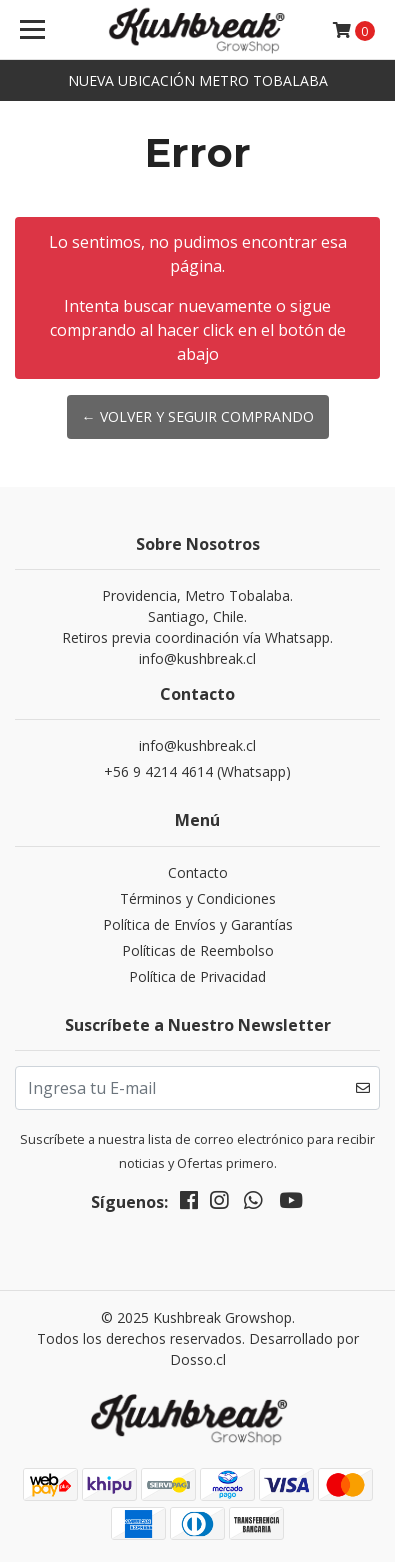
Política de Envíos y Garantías (198, 924)
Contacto (198, 872)
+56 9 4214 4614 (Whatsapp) (197, 771)
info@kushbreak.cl (197, 745)
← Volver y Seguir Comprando (198, 416)
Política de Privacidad (197, 976)
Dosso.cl (198, 1359)
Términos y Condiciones (198, 898)
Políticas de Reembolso (198, 950)
